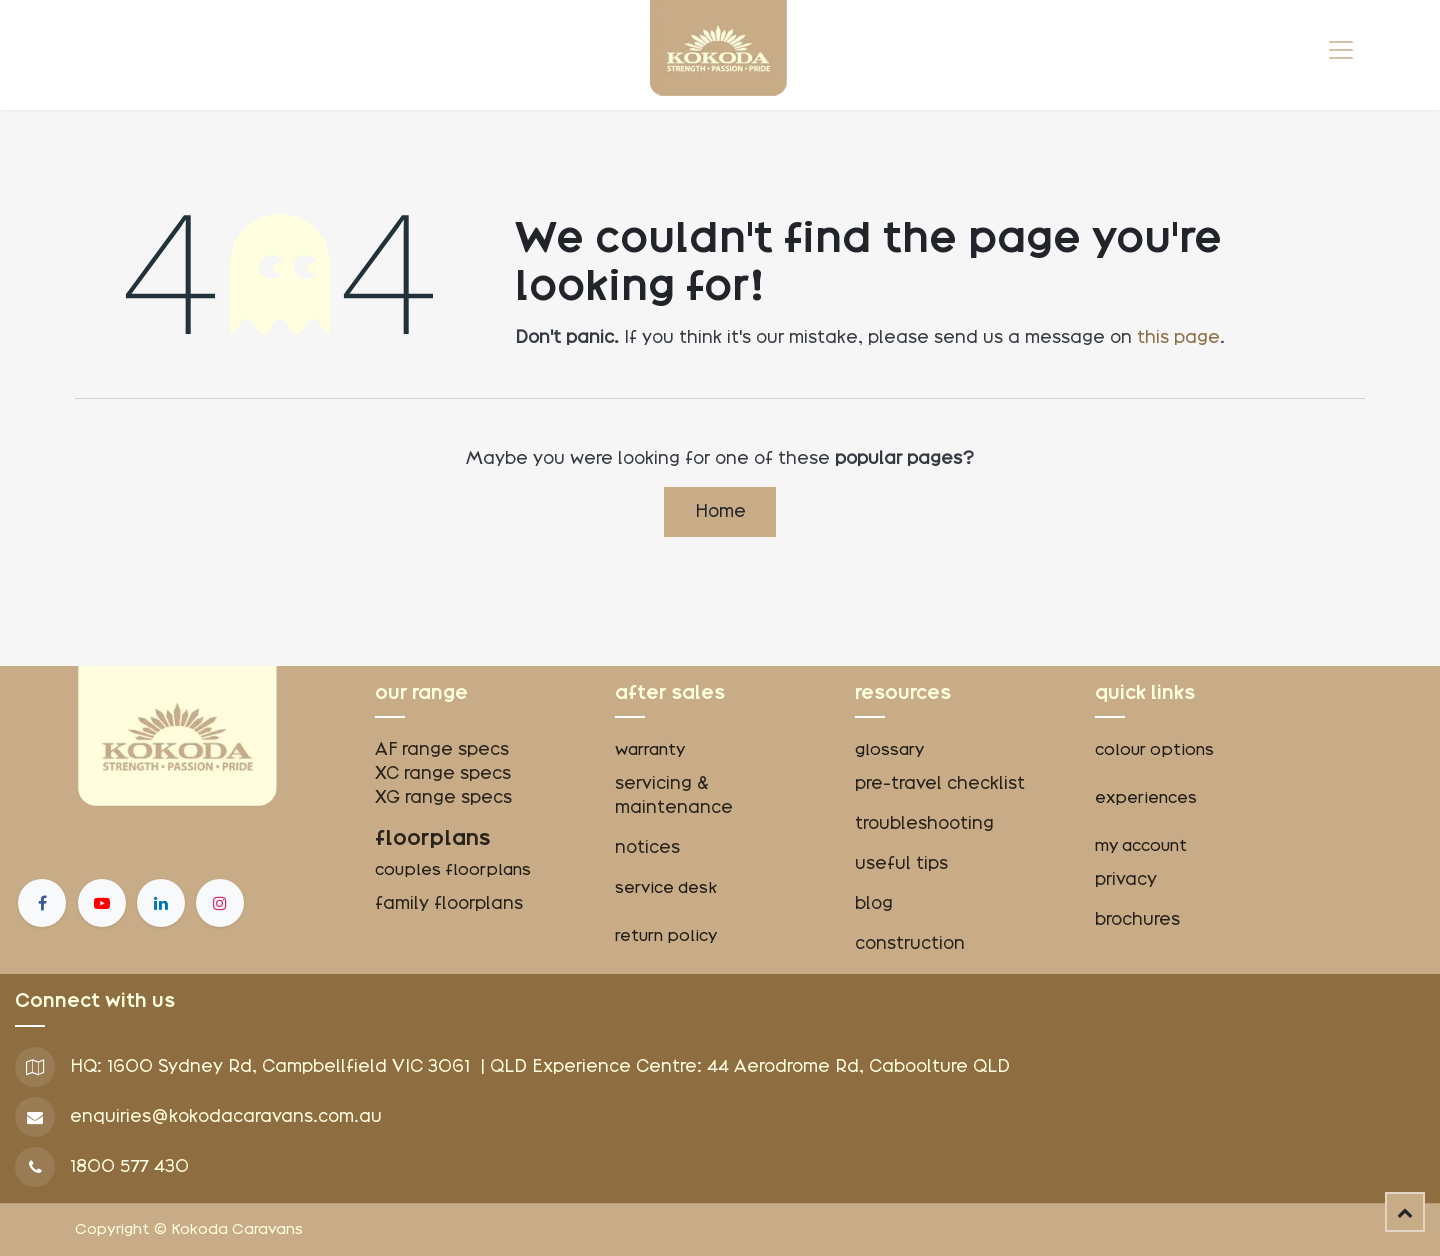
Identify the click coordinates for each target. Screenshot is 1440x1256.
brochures (1137, 919)
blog (874, 903)
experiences (1146, 798)
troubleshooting (924, 823)
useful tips (901, 863)
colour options (1154, 750)
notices (647, 847)
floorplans (433, 838)
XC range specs (443, 773)
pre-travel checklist (940, 783)
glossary (889, 750)
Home (720, 511)
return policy (666, 936)
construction (910, 943)
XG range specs (443, 797)
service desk (666, 888)
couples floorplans (455, 870)
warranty (650, 750)
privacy (1126, 879)
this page (1178, 337)
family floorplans (449, 903)
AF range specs (442, 749)
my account (1141, 846)
